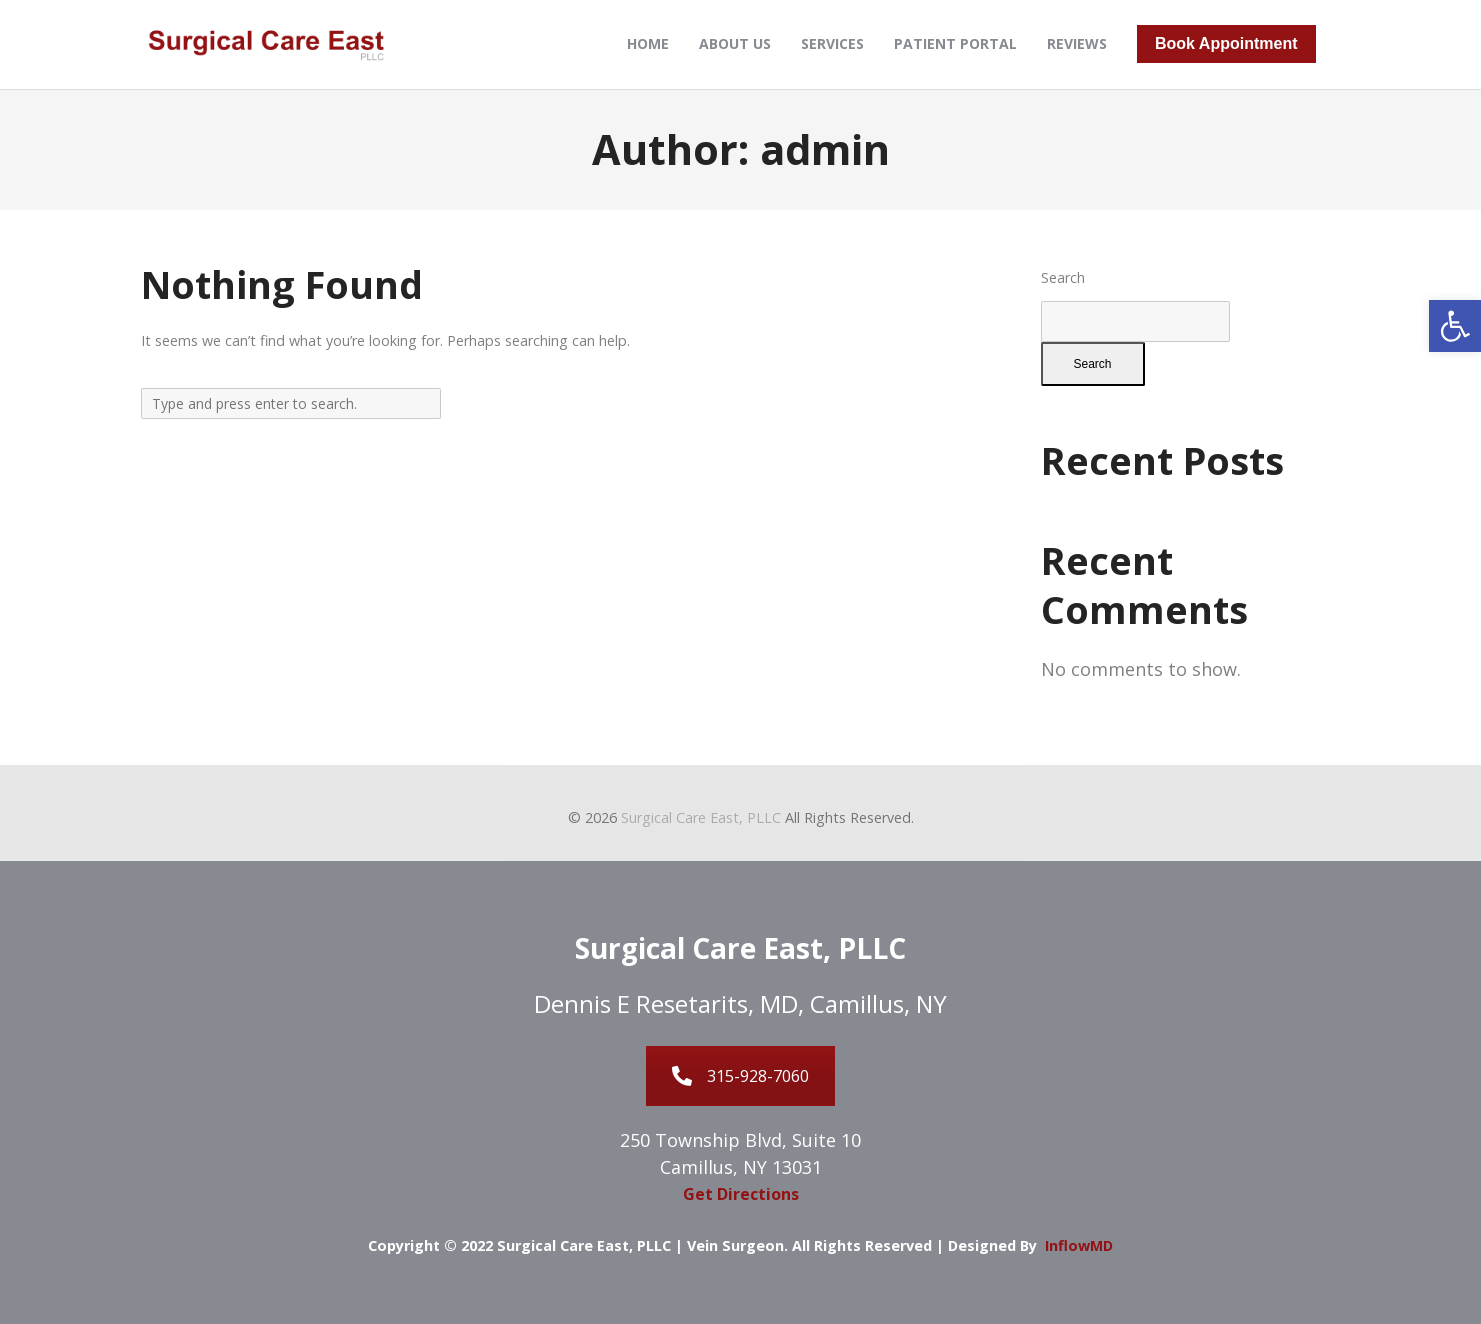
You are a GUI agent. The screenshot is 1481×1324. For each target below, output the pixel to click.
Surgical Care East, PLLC (701, 817)
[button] (1455, 326)
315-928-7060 (740, 1076)
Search (1063, 277)
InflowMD (1079, 1245)
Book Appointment (1226, 43)
